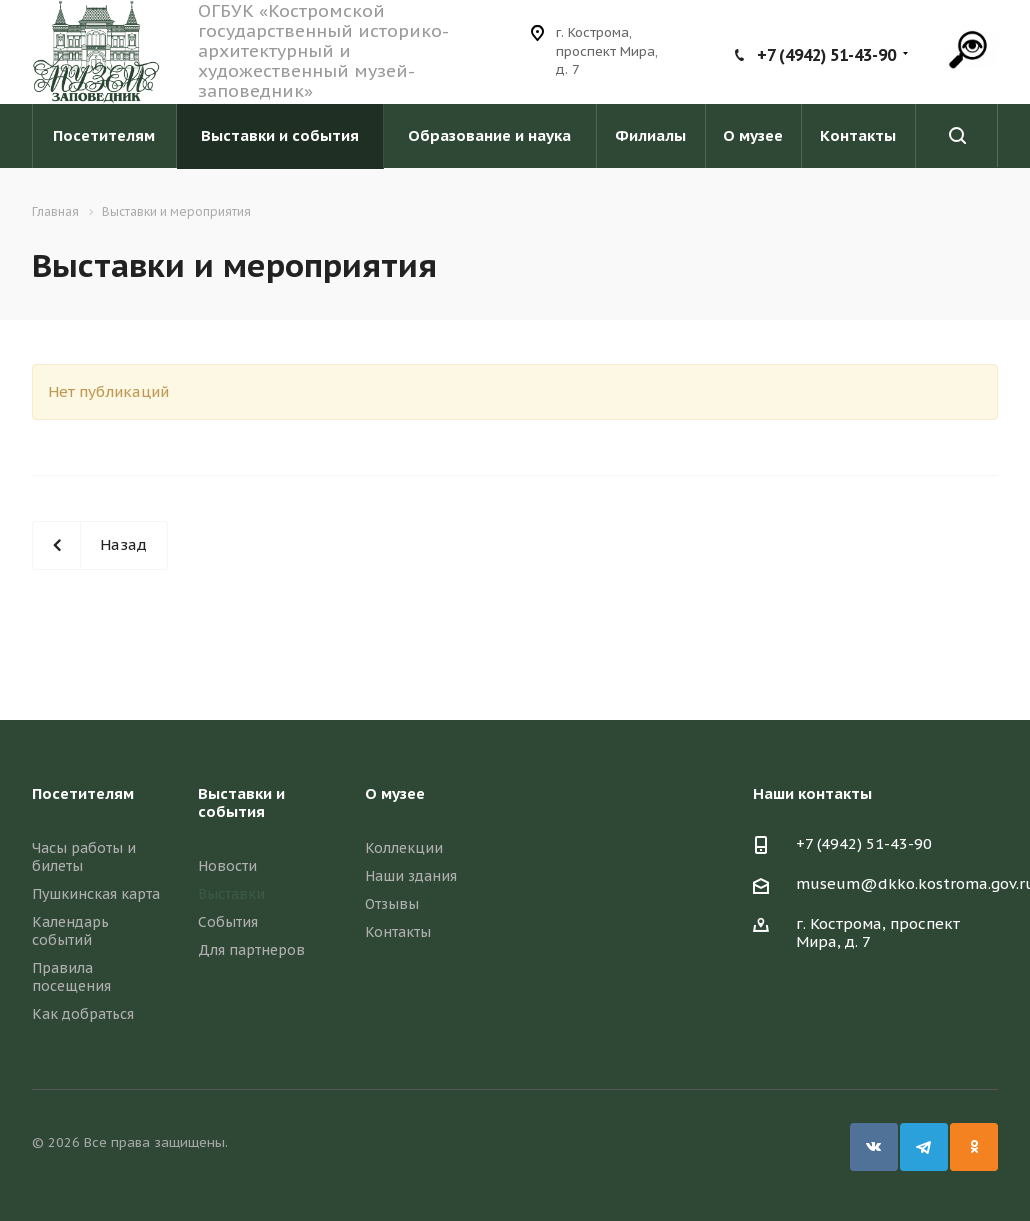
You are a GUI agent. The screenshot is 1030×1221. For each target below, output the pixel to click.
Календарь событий (70, 931)
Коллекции (404, 848)
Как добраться (83, 1014)
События (228, 922)
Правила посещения (71, 977)
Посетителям (104, 135)
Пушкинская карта (96, 894)
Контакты (858, 135)
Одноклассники (974, 1147)
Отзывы (392, 904)
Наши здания (411, 876)
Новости (227, 866)
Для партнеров (251, 950)
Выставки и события (280, 135)
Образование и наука (489, 135)
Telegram (924, 1147)
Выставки (231, 894)
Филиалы (650, 135)
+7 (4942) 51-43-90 (826, 55)
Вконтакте (874, 1147)
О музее (753, 135)
